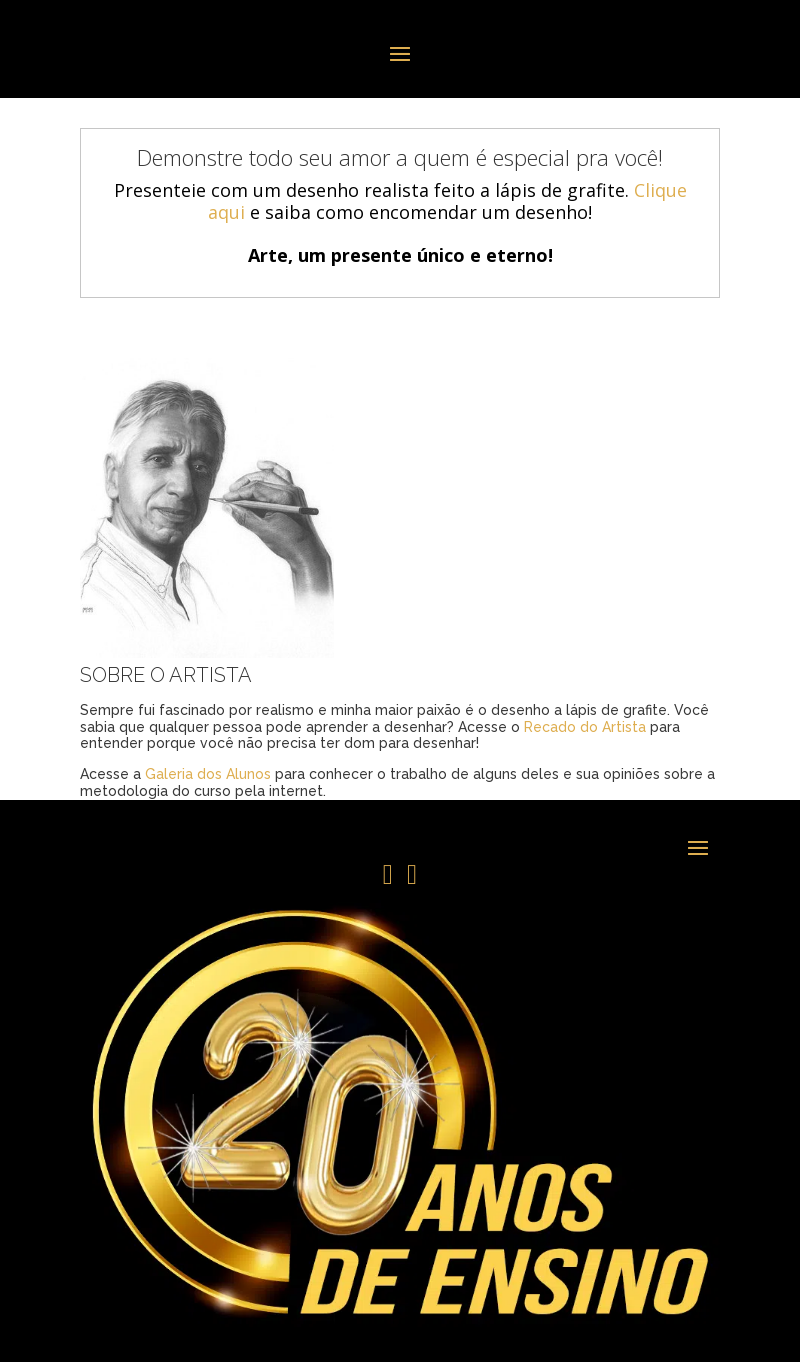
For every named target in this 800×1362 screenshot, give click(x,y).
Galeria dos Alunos (208, 774)
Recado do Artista (585, 727)
